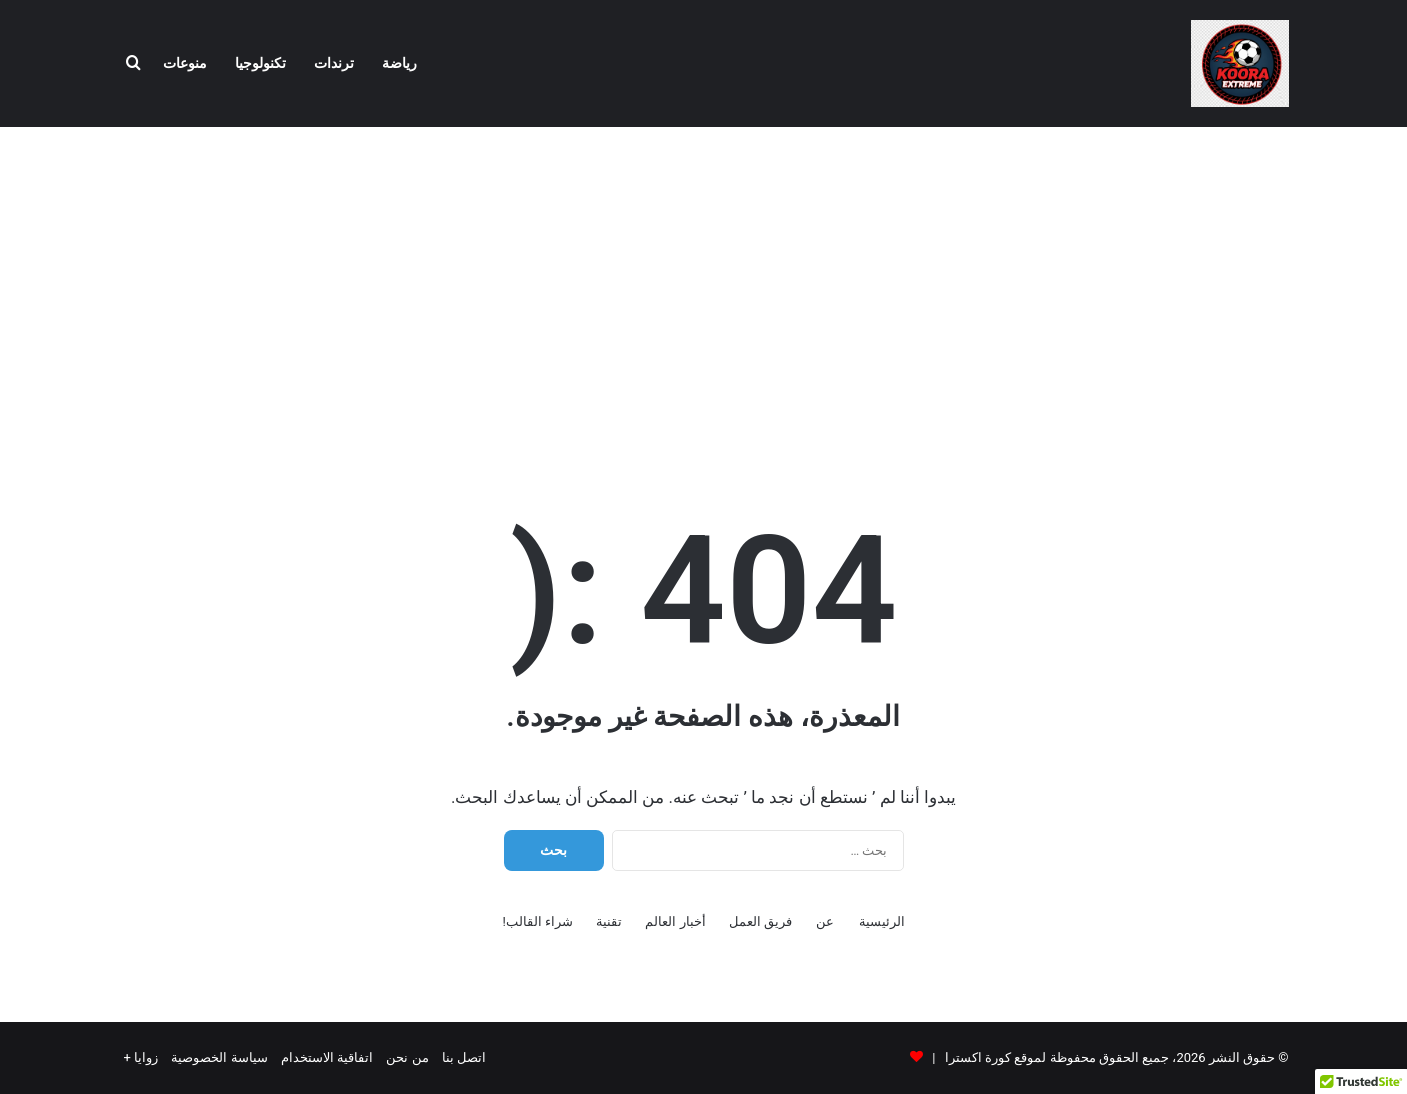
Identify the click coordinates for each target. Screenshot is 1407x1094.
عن (825, 921)
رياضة (399, 63)
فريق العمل (760, 921)
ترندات (334, 63)
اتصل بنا (464, 1057)
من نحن (407, 1057)
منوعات (185, 63)
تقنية (609, 921)
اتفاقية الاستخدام (327, 1057)
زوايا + (141, 1057)
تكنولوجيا (260, 63)
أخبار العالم (675, 921)
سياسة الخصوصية (219, 1057)
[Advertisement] (704, 287)
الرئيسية (882, 921)
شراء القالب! (537, 921)
